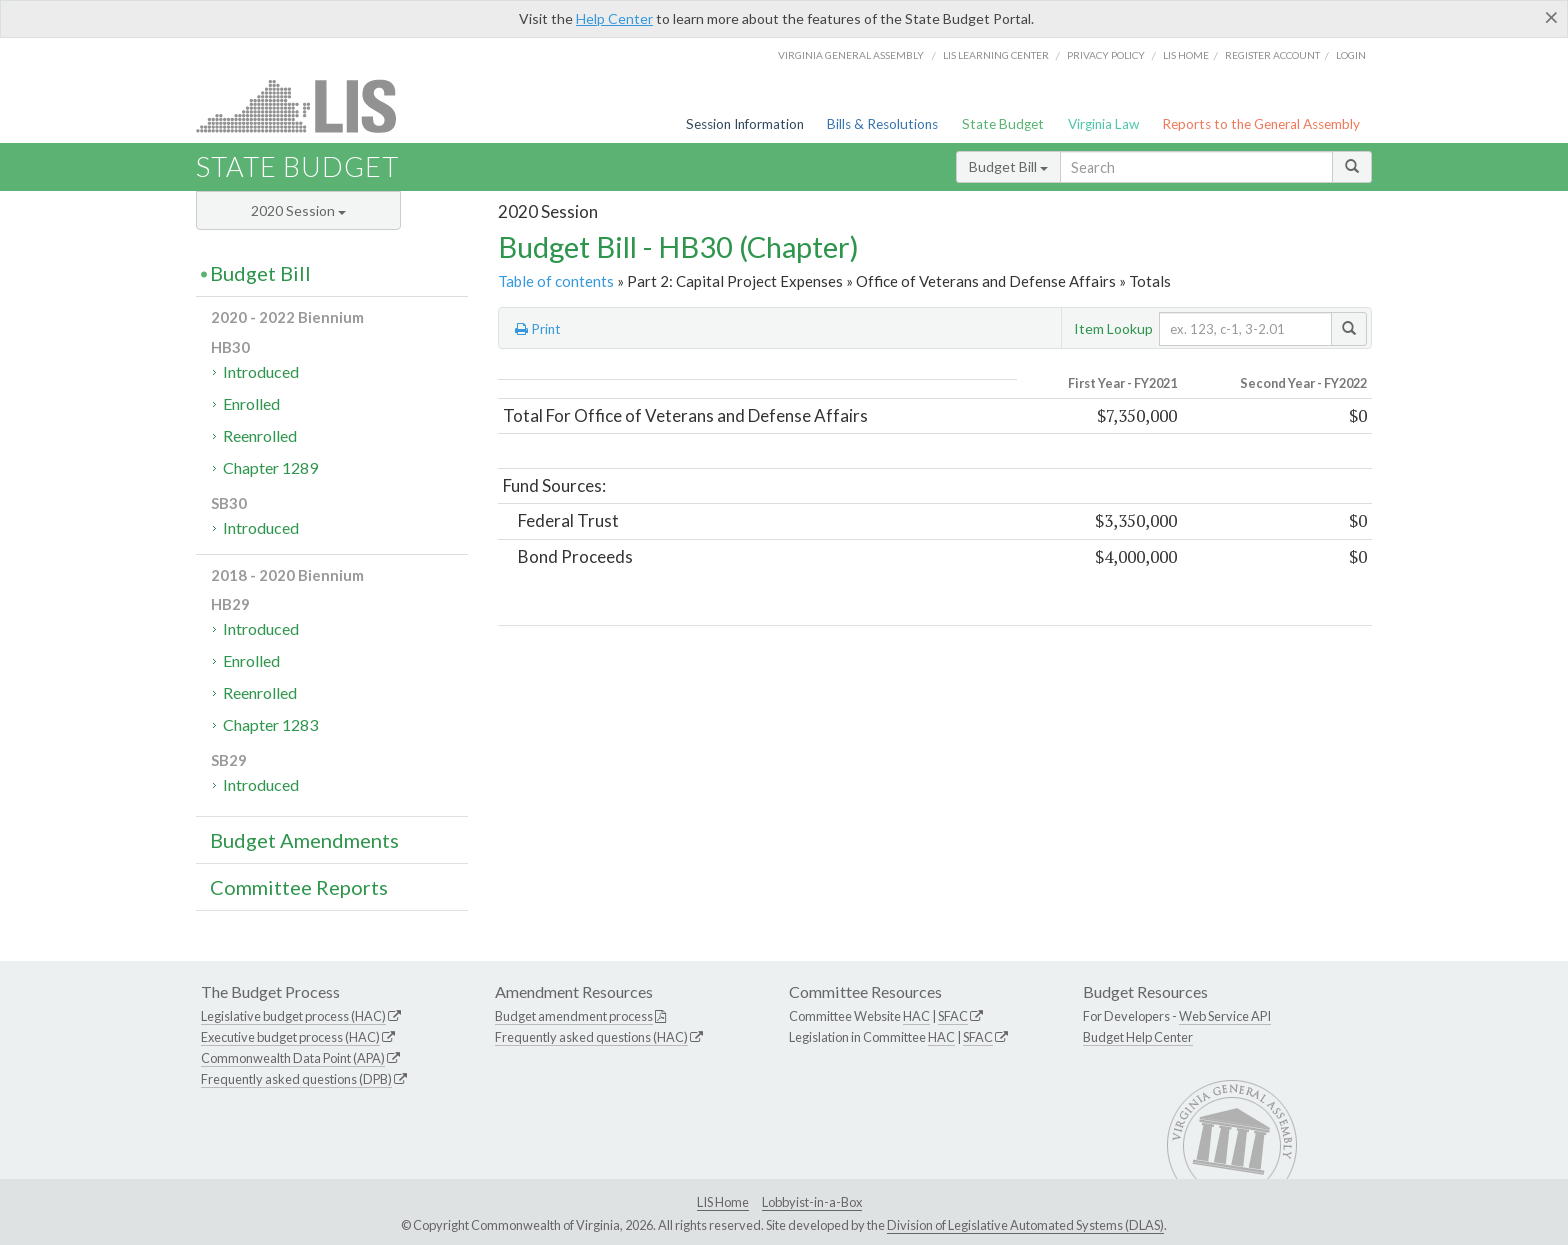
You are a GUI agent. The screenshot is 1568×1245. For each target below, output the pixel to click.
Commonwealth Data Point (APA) (293, 1058)
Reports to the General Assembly (1261, 124)
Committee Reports (299, 887)
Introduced (261, 371)
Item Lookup (1113, 328)
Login (1351, 55)
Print (538, 329)
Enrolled (251, 403)
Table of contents (556, 281)
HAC (916, 1016)
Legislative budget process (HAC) (293, 1016)
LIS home (1186, 55)
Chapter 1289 (270, 467)
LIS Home (723, 1202)
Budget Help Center (1138, 1037)
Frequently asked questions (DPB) (296, 1079)
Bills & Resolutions (882, 124)
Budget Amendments (304, 840)
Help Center (614, 18)
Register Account (1272, 55)
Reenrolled (260, 435)
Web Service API (1225, 1016)
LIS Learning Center (996, 55)
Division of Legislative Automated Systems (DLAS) (1025, 1225)
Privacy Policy (1106, 55)
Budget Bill (1008, 166)
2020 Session (298, 210)
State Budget (1003, 124)
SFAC (953, 1016)
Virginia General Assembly (851, 55)
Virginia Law (1103, 124)
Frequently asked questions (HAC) (591, 1037)
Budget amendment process (574, 1016)
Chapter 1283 (270, 724)
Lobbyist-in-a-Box (812, 1202)
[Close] (1551, 17)
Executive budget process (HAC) (290, 1037)
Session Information (745, 124)
